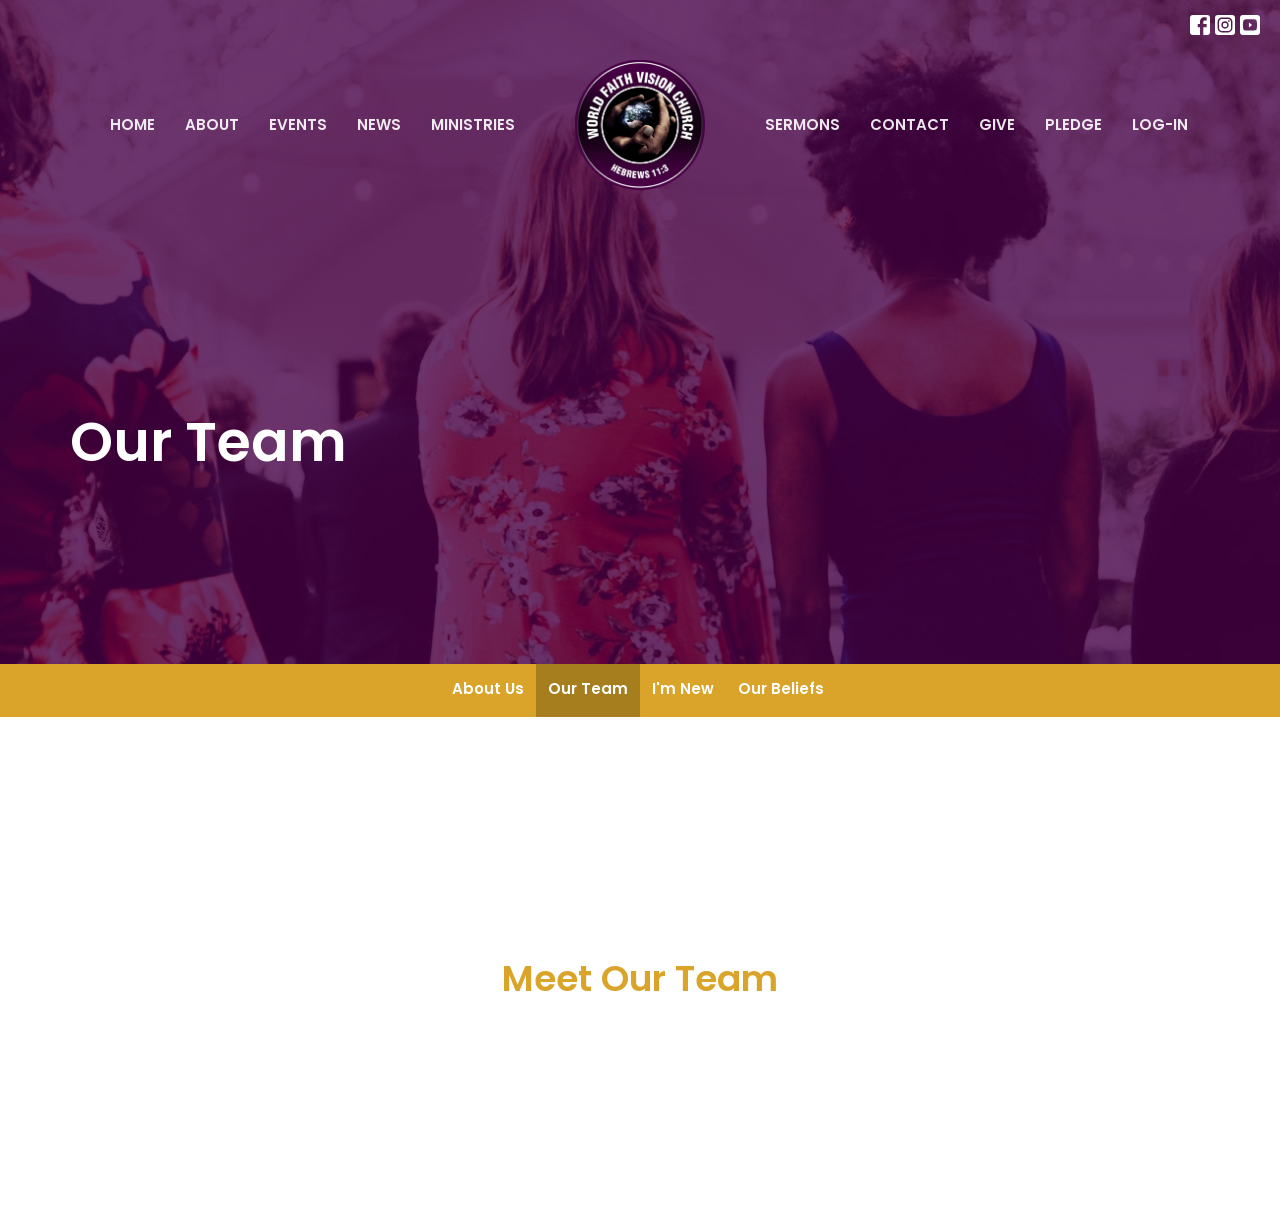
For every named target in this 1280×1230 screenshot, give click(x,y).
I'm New (683, 688)
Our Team (588, 688)
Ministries (473, 124)
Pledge (1073, 124)
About (212, 124)
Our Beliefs (781, 688)
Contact (909, 124)
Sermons (802, 124)
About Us (488, 688)
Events (298, 124)
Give (997, 124)
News (379, 124)
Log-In (1160, 124)
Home (132, 124)
